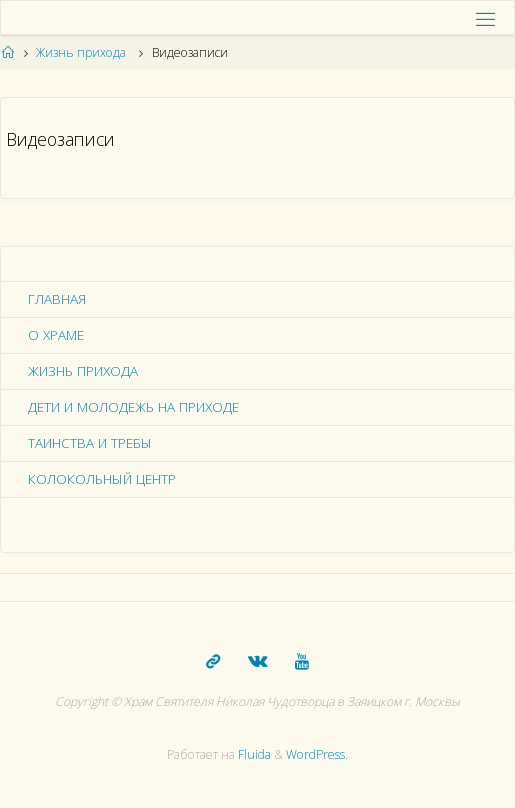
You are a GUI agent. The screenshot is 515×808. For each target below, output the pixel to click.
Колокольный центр (102, 479)
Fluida (253, 754)
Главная (57, 299)
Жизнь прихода (81, 52)
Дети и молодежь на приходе (133, 407)
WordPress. (317, 754)
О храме (56, 335)
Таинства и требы (90, 443)
